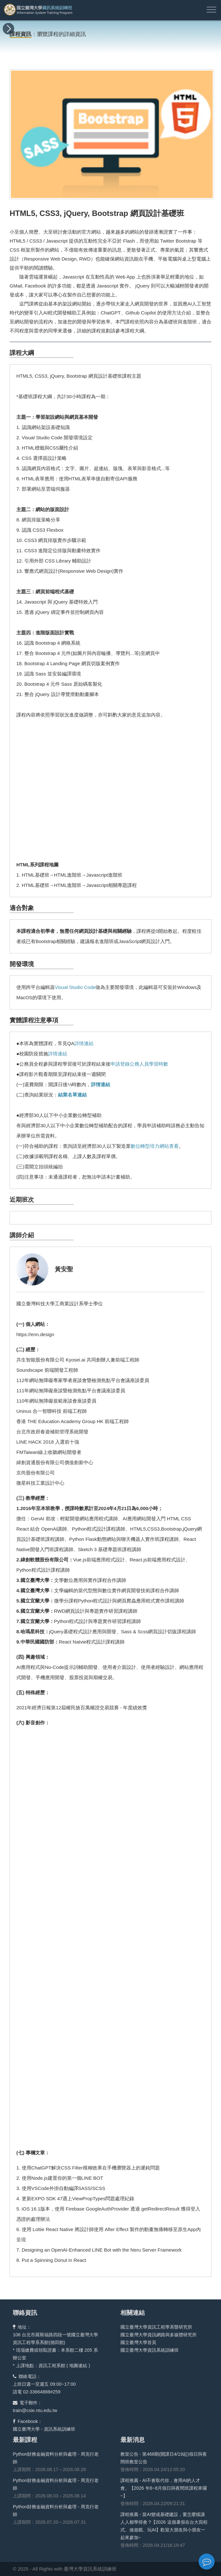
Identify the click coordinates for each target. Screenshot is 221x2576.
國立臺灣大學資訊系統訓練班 (149, 2350)
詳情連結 (84, 1043)
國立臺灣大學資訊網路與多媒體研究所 (158, 2334)
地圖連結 (78, 2365)
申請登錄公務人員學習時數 (139, 1064)
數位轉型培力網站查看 (155, 1146)
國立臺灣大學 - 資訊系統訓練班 (44, 2429)
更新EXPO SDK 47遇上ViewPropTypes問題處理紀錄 (78, 2198)
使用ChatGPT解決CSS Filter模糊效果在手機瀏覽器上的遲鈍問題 (91, 2167)
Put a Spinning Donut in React (54, 2260)
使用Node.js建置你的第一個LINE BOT (62, 2178)
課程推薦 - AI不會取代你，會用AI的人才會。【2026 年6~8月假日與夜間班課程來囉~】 (163, 2488)
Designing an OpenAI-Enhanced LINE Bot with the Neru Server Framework (102, 2250)
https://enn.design (35, 1334)
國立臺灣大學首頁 (138, 2342)
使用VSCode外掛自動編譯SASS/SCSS (63, 2188)
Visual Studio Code (75, 987)
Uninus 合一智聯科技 (38, 1411)
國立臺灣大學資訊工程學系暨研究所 (156, 2327)
